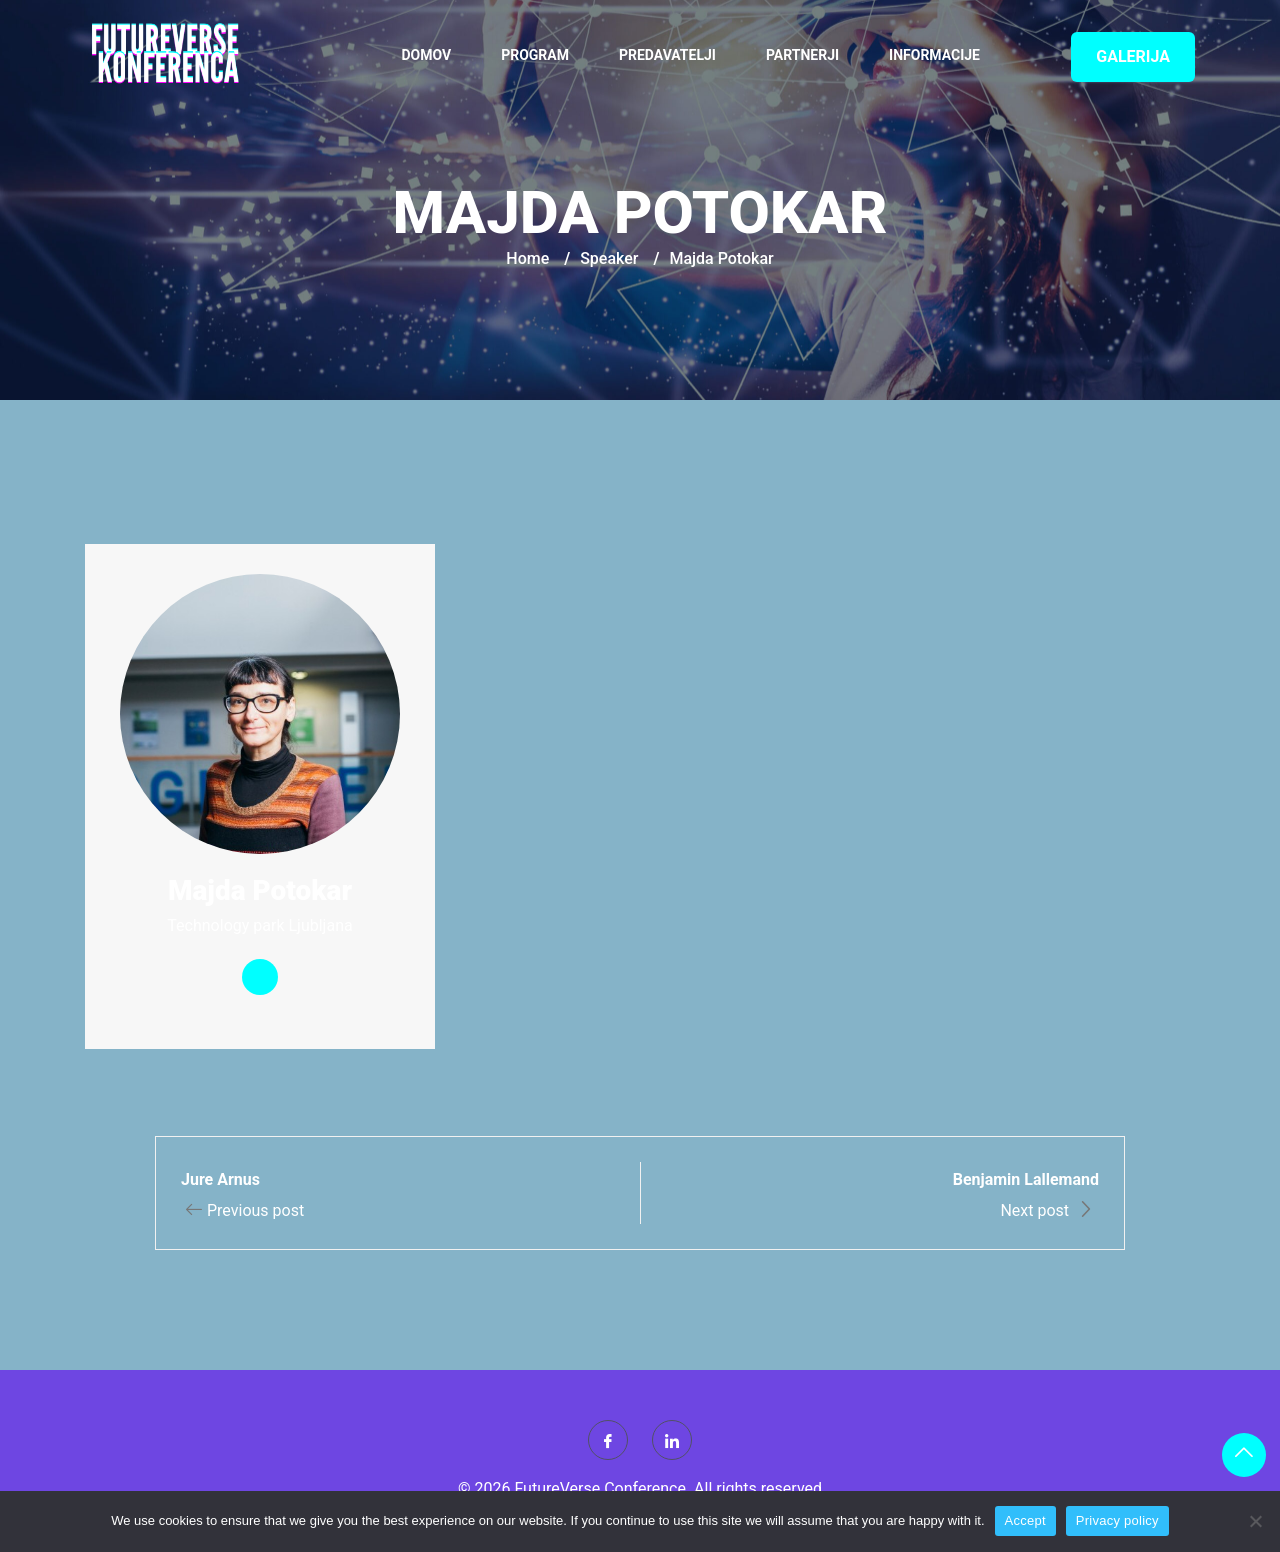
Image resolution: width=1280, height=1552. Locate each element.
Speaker (609, 258)
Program (535, 55)
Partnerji (802, 55)
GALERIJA (1133, 56)
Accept (1025, 1520)
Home (527, 258)
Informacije (934, 55)
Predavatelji (667, 55)
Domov (427, 55)
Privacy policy (1117, 1520)
